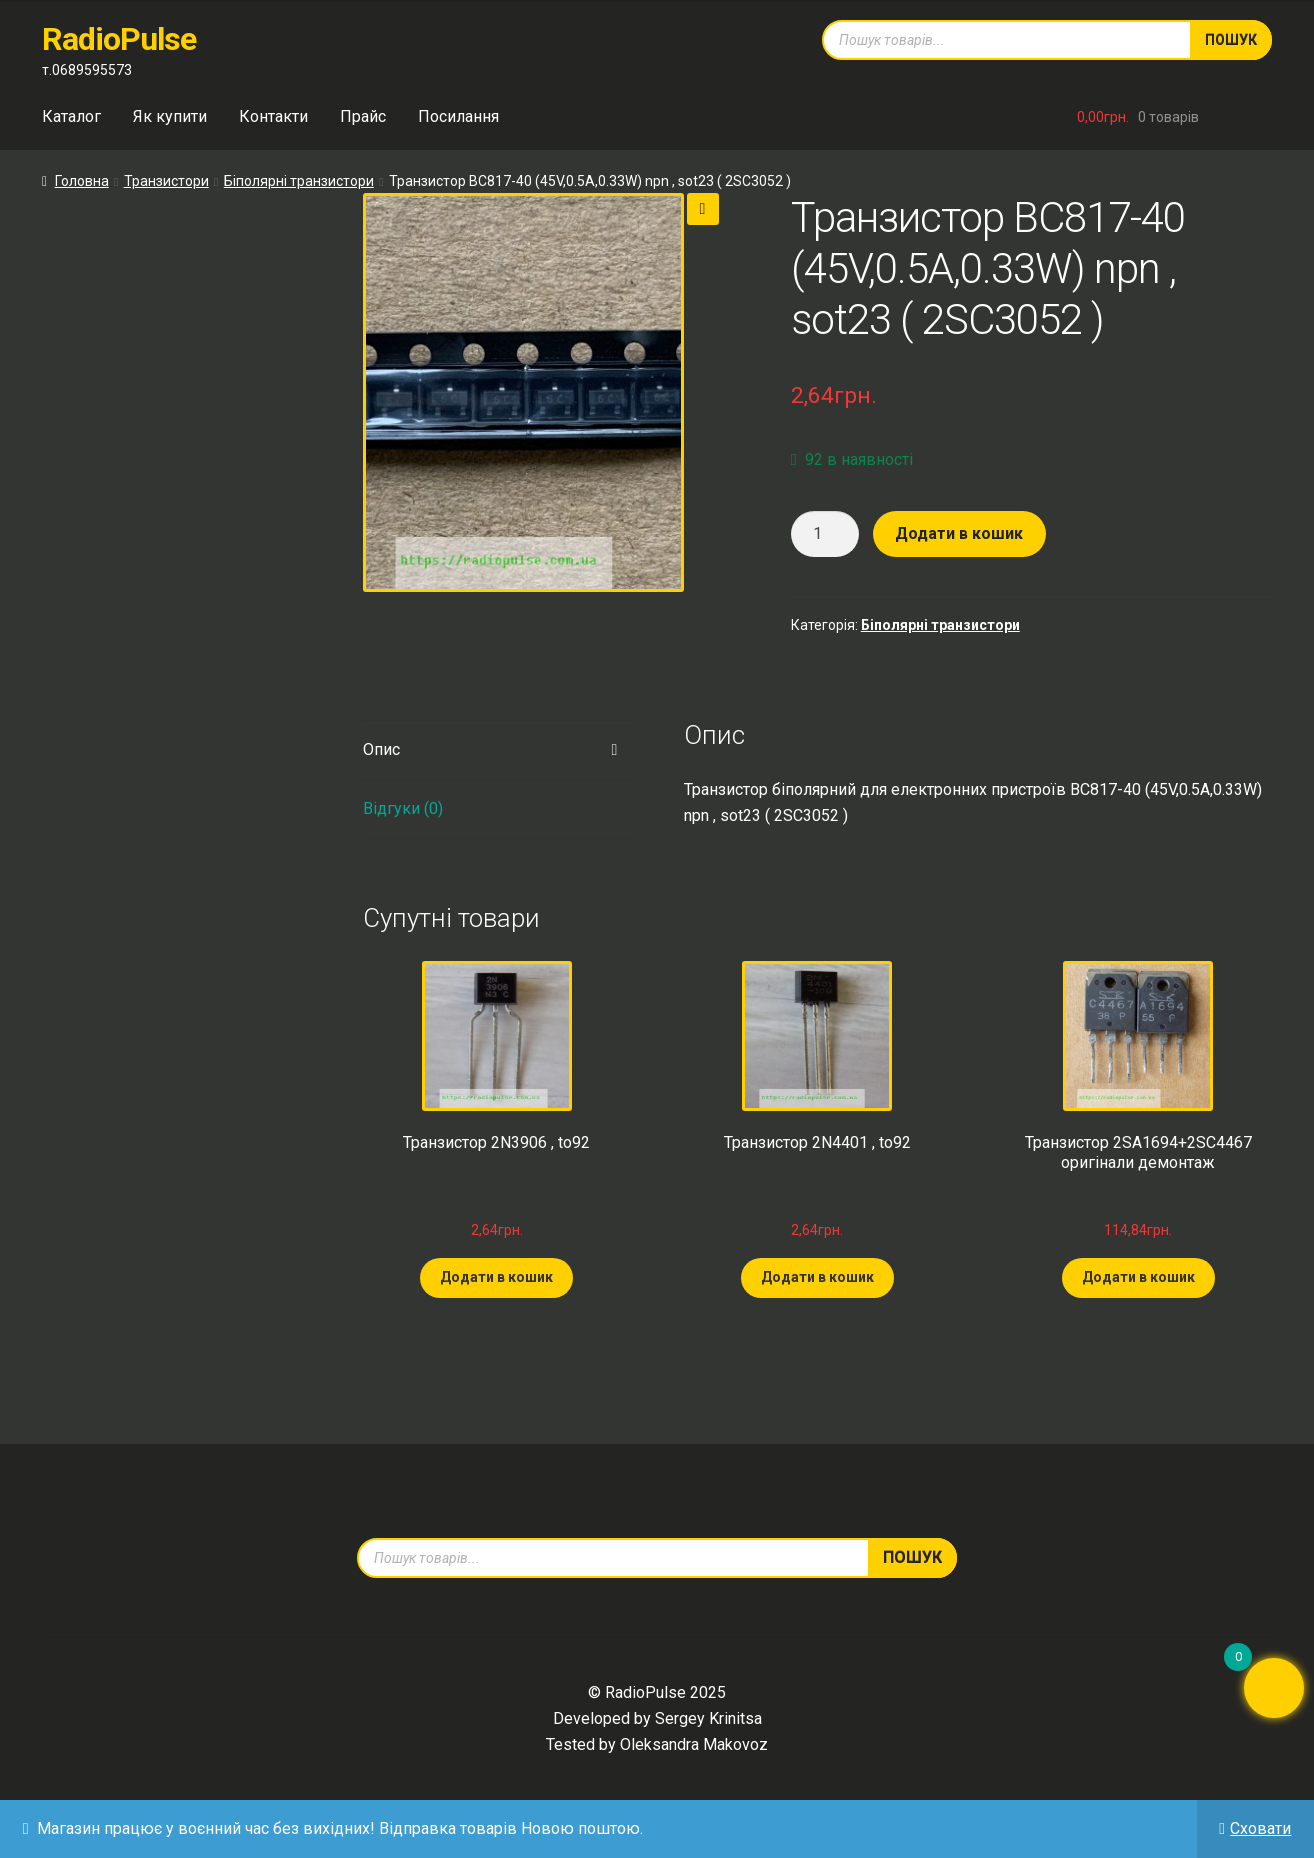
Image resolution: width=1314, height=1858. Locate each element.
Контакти (273, 116)
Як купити (170, 116)
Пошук (1231, 40)
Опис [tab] (381, 749)
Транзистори (166, 181)
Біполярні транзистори (299, 181)
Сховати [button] (1260, 1828)
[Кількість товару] (825, 534)
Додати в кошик (959, 533)
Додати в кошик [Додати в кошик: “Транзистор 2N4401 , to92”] (817, 1277)
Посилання (458, 116)
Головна (82, 181)
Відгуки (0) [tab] (403, 808)
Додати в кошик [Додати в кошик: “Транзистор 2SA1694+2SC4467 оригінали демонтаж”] (1138, 1277)
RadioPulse (119, 39)
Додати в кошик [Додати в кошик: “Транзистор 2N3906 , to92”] (496, 1277)
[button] (703, 209)
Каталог (71, 116)
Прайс (363, 116)
